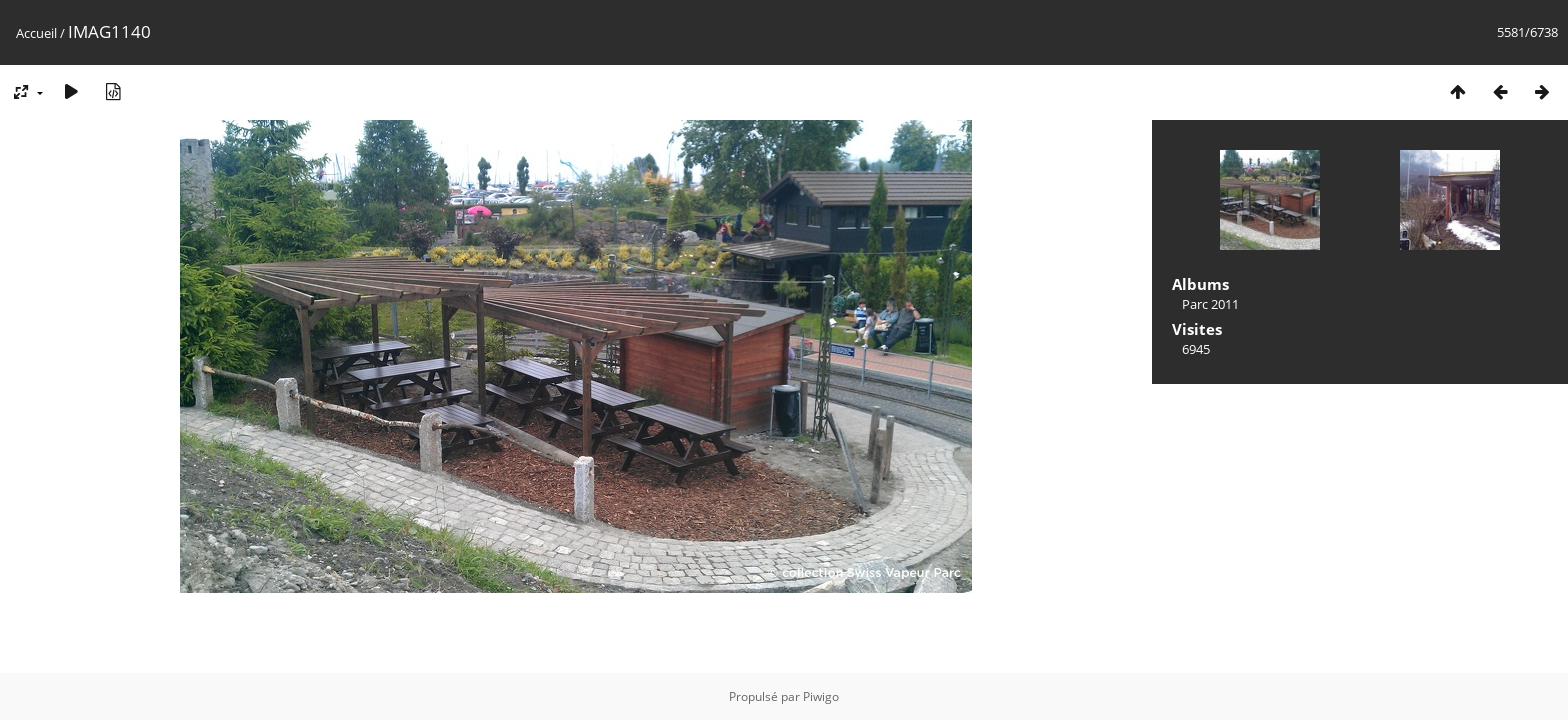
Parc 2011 (1210, 304)
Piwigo (821, 696)
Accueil (36, 33)
